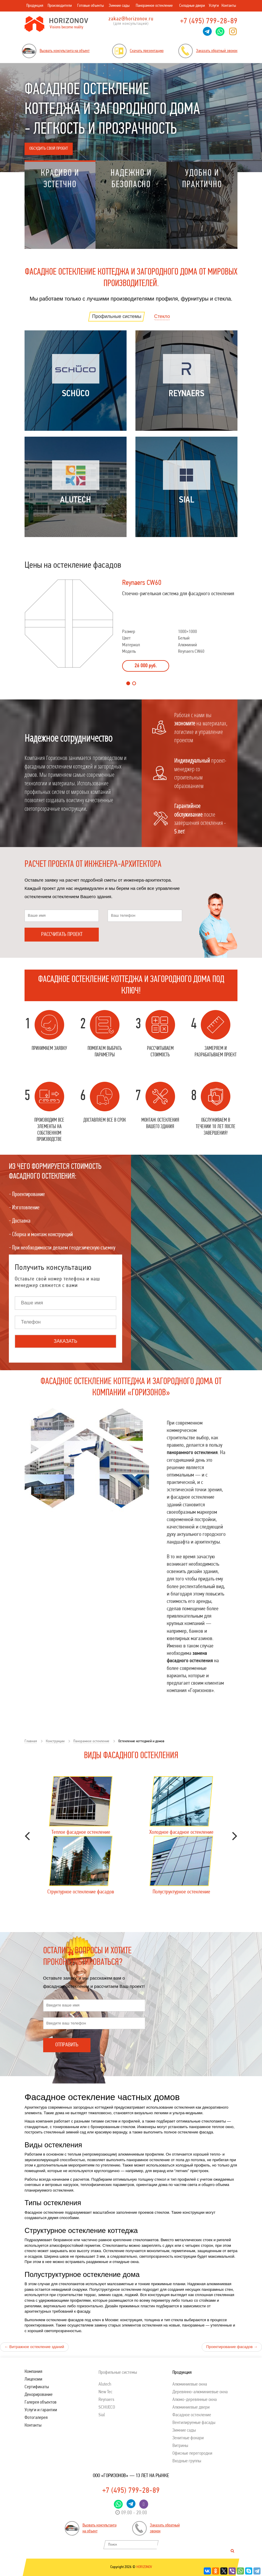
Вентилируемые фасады (193, 2422)
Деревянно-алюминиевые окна (200, 2392)
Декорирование (39, 2394)
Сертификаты (37, 2387)
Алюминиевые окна (189, 2384)
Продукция (34, 6)
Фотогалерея (36, 2417)
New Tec (105, 2392)
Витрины (180, 2445)
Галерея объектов (40, 2402)
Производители (60, 6)
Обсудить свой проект (48, 148)
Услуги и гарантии (41, 2410)
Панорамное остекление (154, 6)
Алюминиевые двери (191, 2407)
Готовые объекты (90, 6)
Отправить (66, 2045)
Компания (33, 2371)
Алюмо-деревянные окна (194, 2399)
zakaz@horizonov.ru (131, 19)
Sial (101, 2415)
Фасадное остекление (191, 2415)
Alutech (104, 2384)
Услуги (214, 6)
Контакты (228, 6)
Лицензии (33, 2379)
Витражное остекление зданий (34, 2347)
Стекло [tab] (162, 316)
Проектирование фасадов (232, 2347)
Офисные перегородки (192, 2453)
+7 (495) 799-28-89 (208, 21)
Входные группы (186, 2461)
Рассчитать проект (62, 934)
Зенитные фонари (188, 2438)
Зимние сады (119, 6)
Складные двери (192, 6)
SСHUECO (106, 2407)
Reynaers (106, 2399)
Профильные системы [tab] (116, 316)
